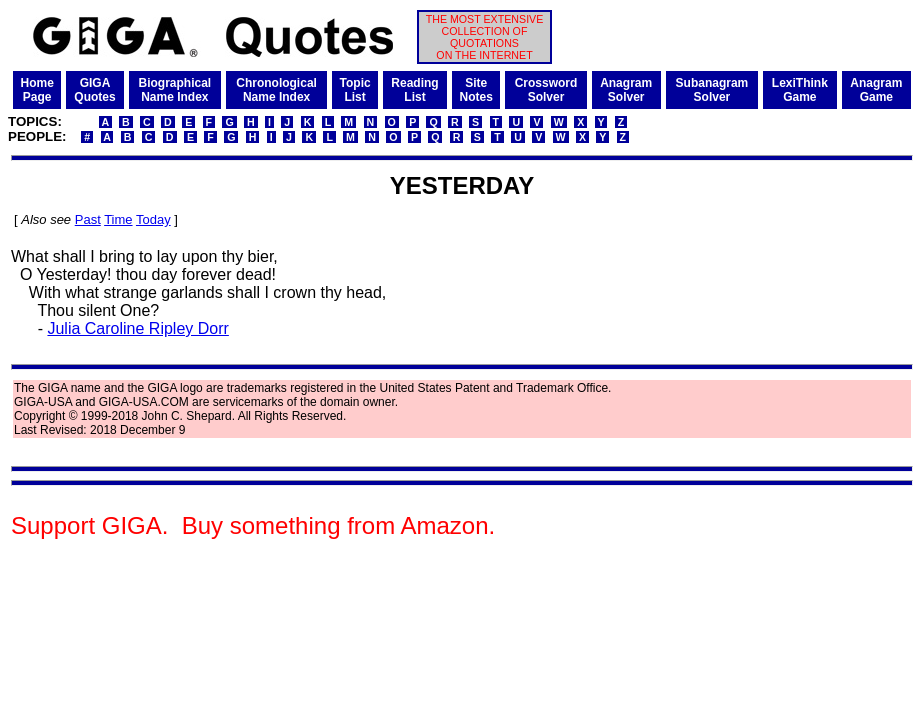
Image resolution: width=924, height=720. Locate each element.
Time (118, 219)
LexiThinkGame (800, 90)
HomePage (37, 90)
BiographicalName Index (174, 90)
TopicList (355, 90)
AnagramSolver (626, 90)
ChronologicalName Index (276, 90)
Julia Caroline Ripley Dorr (137, 328)
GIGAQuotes (94, 90)
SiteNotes (476, 90)
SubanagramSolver (712, 90)
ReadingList (414, 90)
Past (88, 219)
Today (153, 219)
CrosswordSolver (546, 90)
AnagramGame (876, 90)
